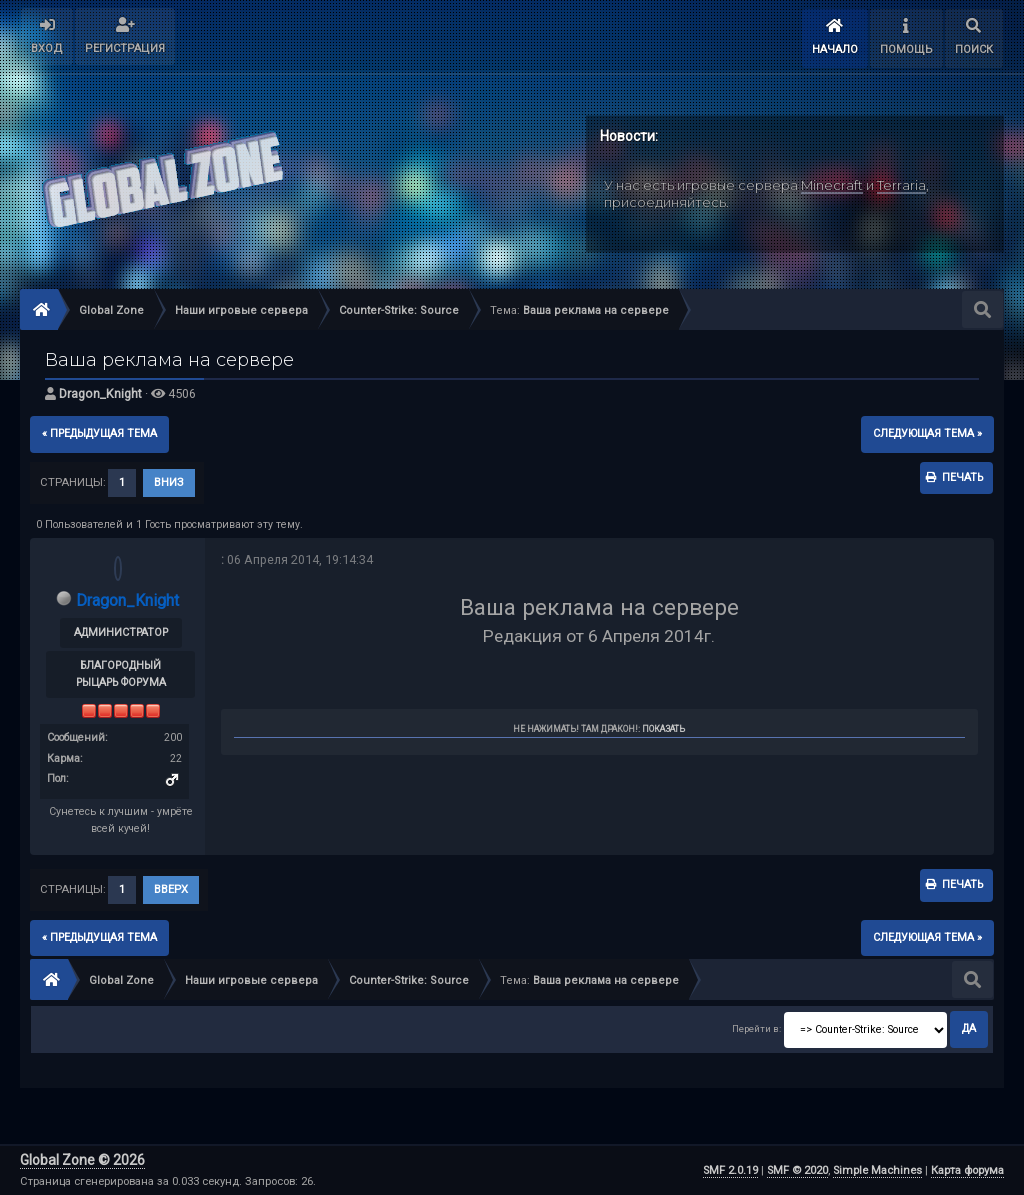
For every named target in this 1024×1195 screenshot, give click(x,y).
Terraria (901, 185)
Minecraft (832, 185)
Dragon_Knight (100, 393)
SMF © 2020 (797, 1170)
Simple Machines (877, 1170)
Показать (663, 729)
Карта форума (967, 1170)
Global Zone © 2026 (82, 1160)
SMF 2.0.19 (730, 1170)
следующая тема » (927, 433)
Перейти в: (756, 1028)
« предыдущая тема (99, 433)
